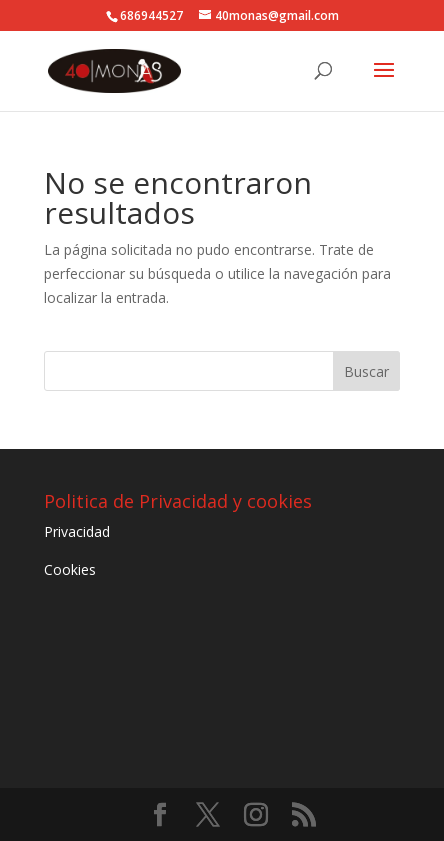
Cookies (70, 569)
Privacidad (77, 531)
